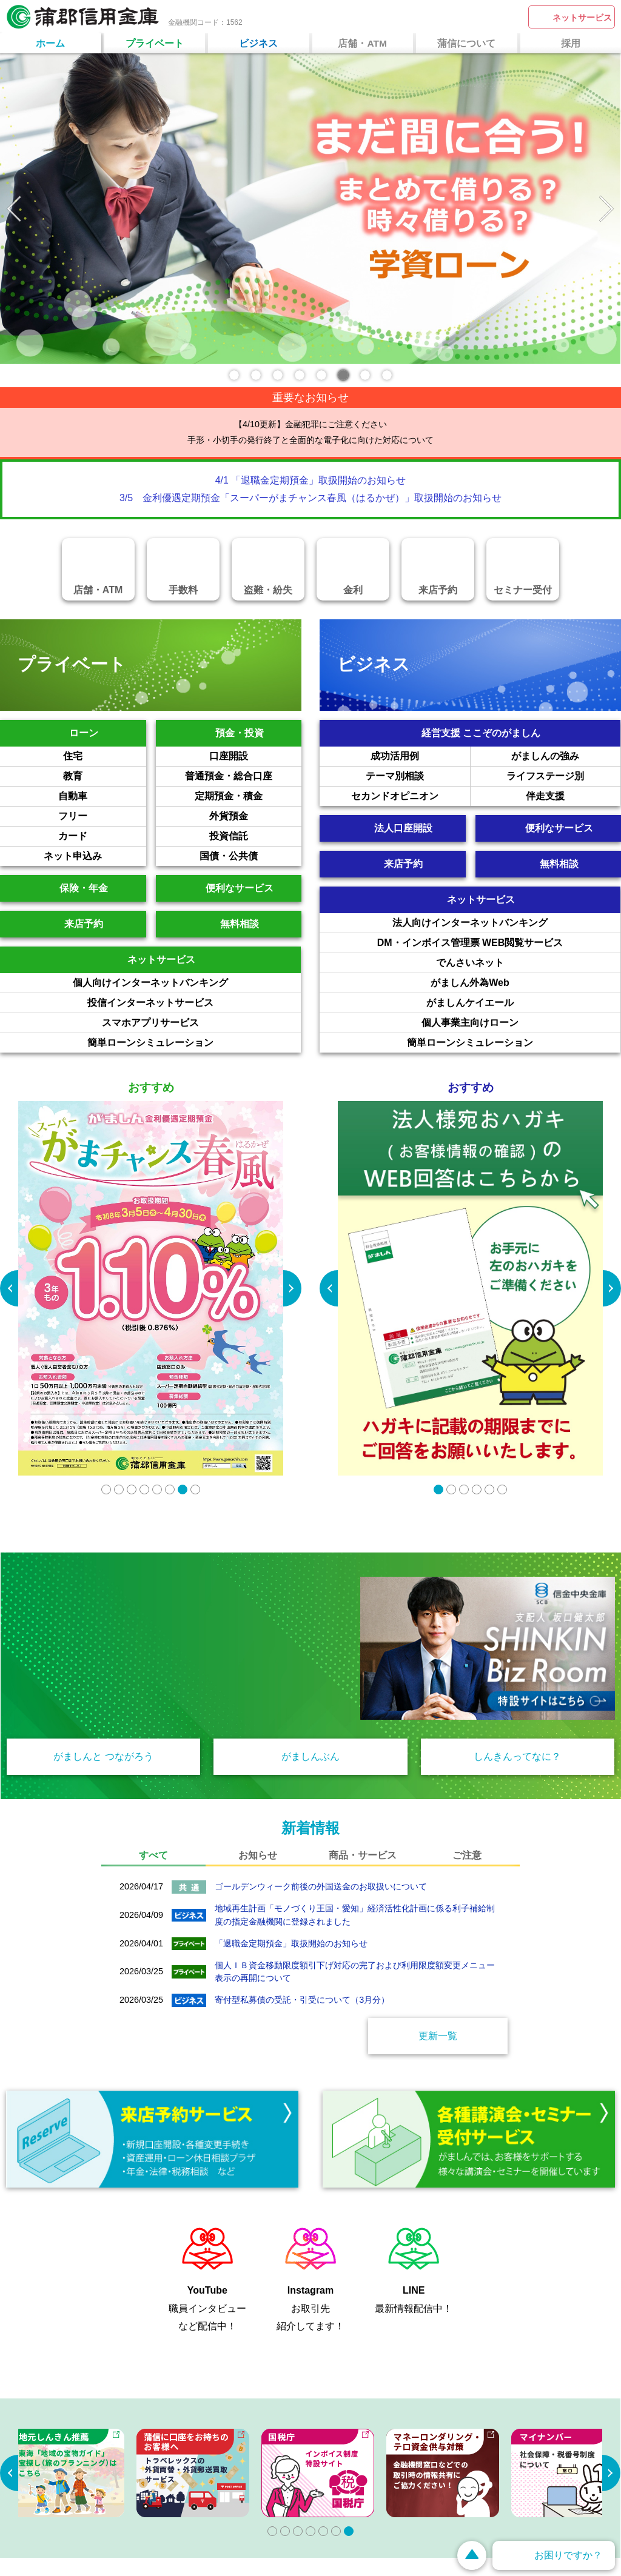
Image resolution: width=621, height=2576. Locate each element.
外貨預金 (255, 816)
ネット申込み (95, 856)
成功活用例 (420, 756)
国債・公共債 (250, 856)
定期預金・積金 (248, 796)
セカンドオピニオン (410, 796)
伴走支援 (573, 796)
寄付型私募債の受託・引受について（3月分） (302, 2000)
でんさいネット (528, 963)
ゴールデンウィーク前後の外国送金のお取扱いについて (321, 1886)
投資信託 (255, 836)
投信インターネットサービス (194, 1003)
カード (102, 836)
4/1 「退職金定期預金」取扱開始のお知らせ (310, 480)
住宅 (104, 756)
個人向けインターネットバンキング (187, 983)
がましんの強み (565, 756)
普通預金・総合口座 (243, 776)
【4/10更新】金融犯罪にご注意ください (310, 424)
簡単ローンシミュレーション (194, 1043)
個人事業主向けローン (520, 1023)
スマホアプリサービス (201, 1023)
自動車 (102, 796)
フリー (102, 816)
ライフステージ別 (563, 776)
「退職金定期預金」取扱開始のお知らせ (291, 1943)
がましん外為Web (525, 983)
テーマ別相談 (418, 776)
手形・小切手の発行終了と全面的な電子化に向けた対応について (310, 440)
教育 (104, 776)
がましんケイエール (523, 1003)
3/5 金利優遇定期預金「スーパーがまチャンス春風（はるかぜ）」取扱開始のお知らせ (310, 498)
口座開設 (255, 756)
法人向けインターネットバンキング (506, 923)
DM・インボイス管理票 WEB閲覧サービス (498, 943)
